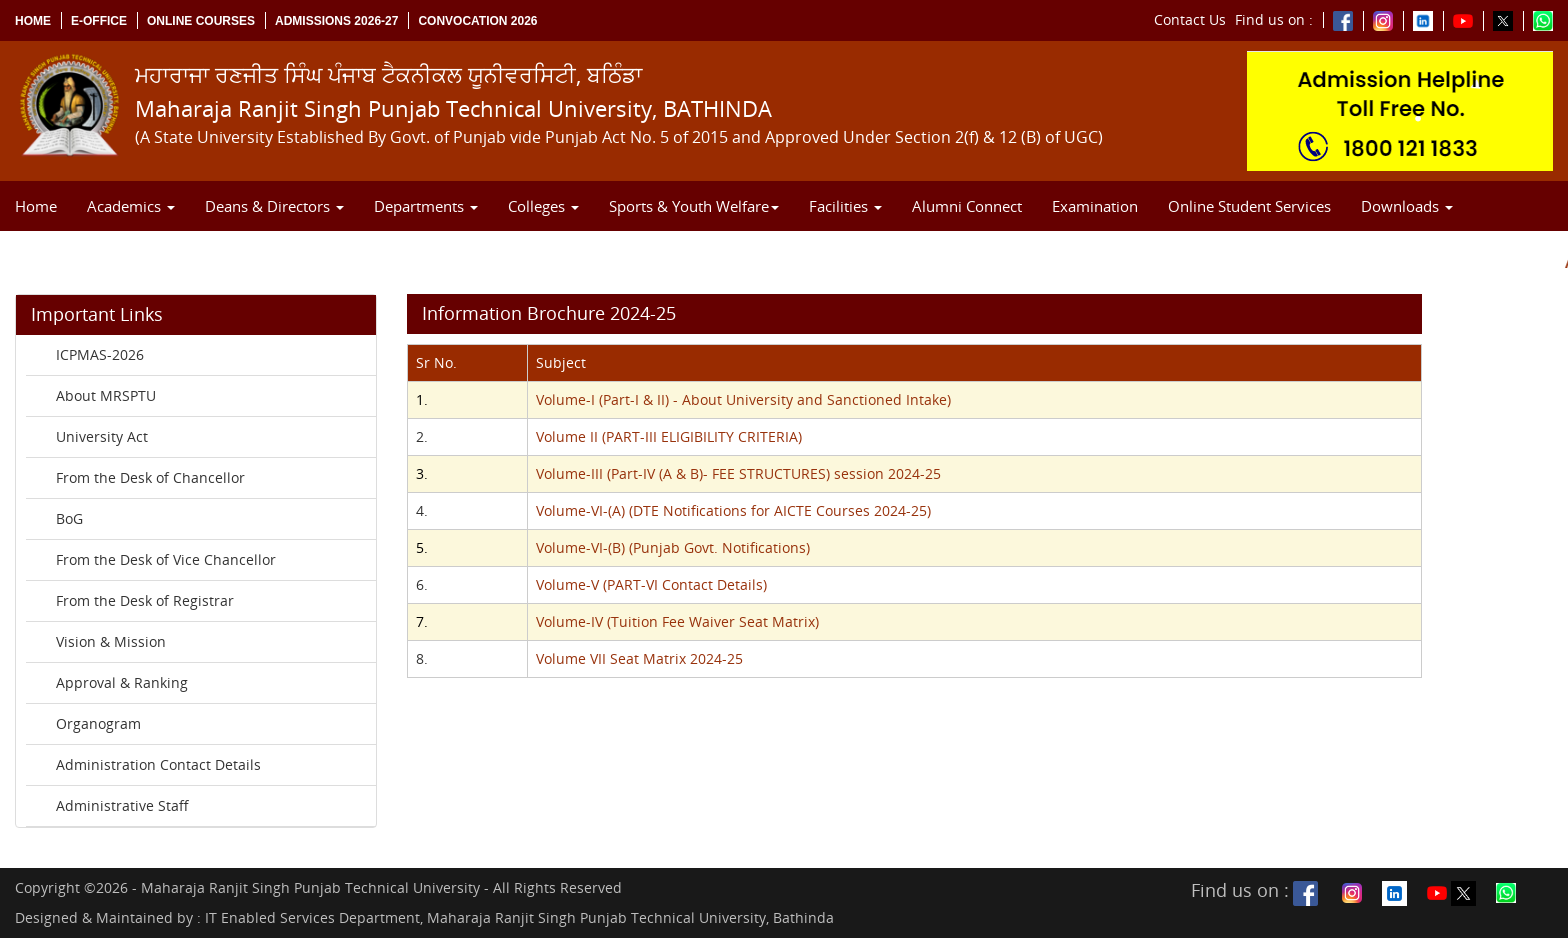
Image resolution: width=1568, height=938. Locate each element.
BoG (69, 518)
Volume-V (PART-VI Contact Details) (651, 584)
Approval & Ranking (122, 682)
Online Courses (201, 21)
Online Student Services (1249, 206)
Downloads (1407, 206)
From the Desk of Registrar (145, 600)
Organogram (98, 723)
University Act (102, 436)
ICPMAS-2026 (100, 354)
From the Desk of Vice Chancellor (166, 559)
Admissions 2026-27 (336, 21)
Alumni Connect (967, 206)
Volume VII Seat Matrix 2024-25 (639, 658)
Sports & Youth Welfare (694, 206)
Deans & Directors (274, 206)
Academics (131, 206)
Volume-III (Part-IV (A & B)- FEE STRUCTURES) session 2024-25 (738, 473)
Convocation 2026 (477, 21)
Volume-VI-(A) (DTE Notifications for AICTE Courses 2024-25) (733, 510)
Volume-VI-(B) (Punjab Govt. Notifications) (673, 547)
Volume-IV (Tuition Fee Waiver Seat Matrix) (677, 621)
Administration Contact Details (158, 764)
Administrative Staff (122, 805)
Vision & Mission (111, 641)
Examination (1095, 206)
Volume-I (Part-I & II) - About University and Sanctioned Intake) (743, 399)
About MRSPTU (106, 395)
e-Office (99, 21)
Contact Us (1190, 19)
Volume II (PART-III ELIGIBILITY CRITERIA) (669, 436)
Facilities (845, 206)
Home (33, 21)
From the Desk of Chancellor (150, 477)
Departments (426, 206)
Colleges (543, 206)
